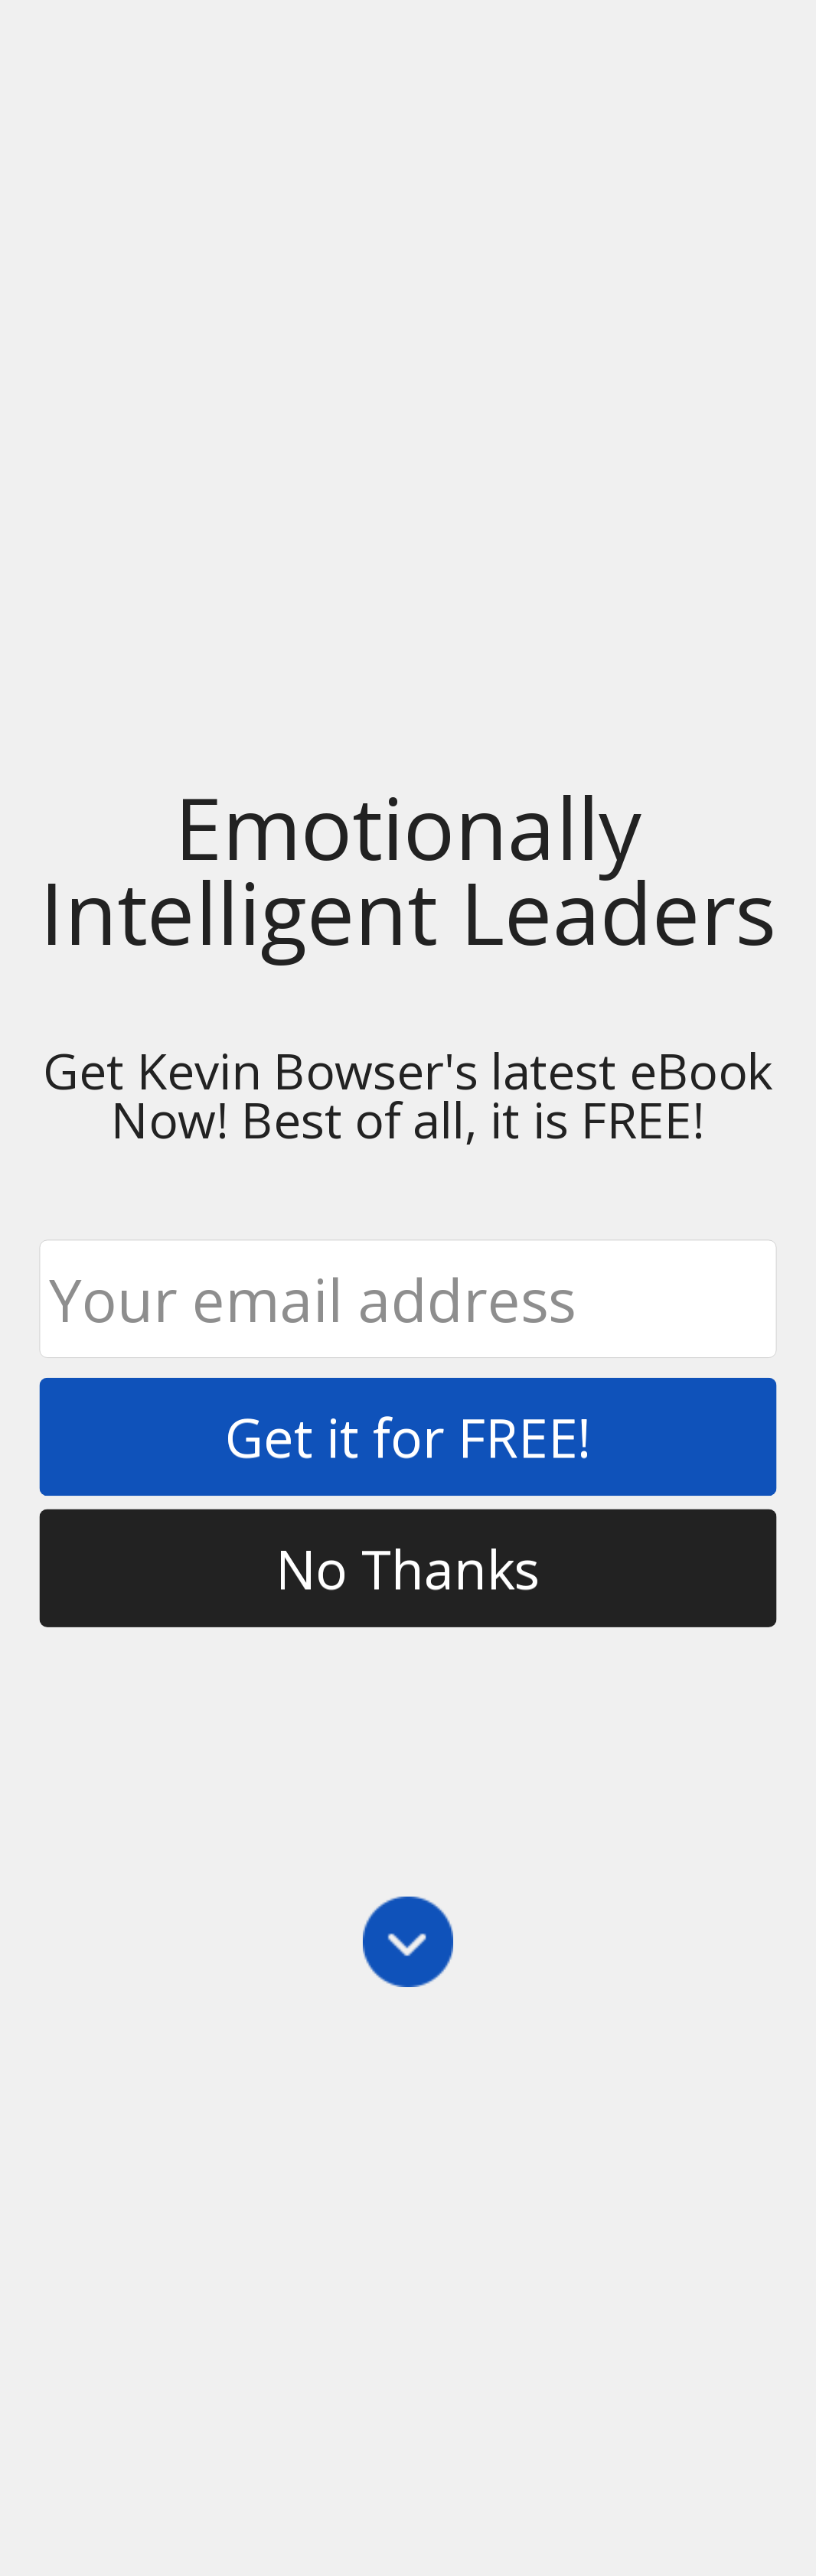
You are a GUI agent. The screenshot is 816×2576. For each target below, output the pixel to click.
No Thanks (408, 1567)
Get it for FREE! (408, 1436)
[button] (407, 868)
